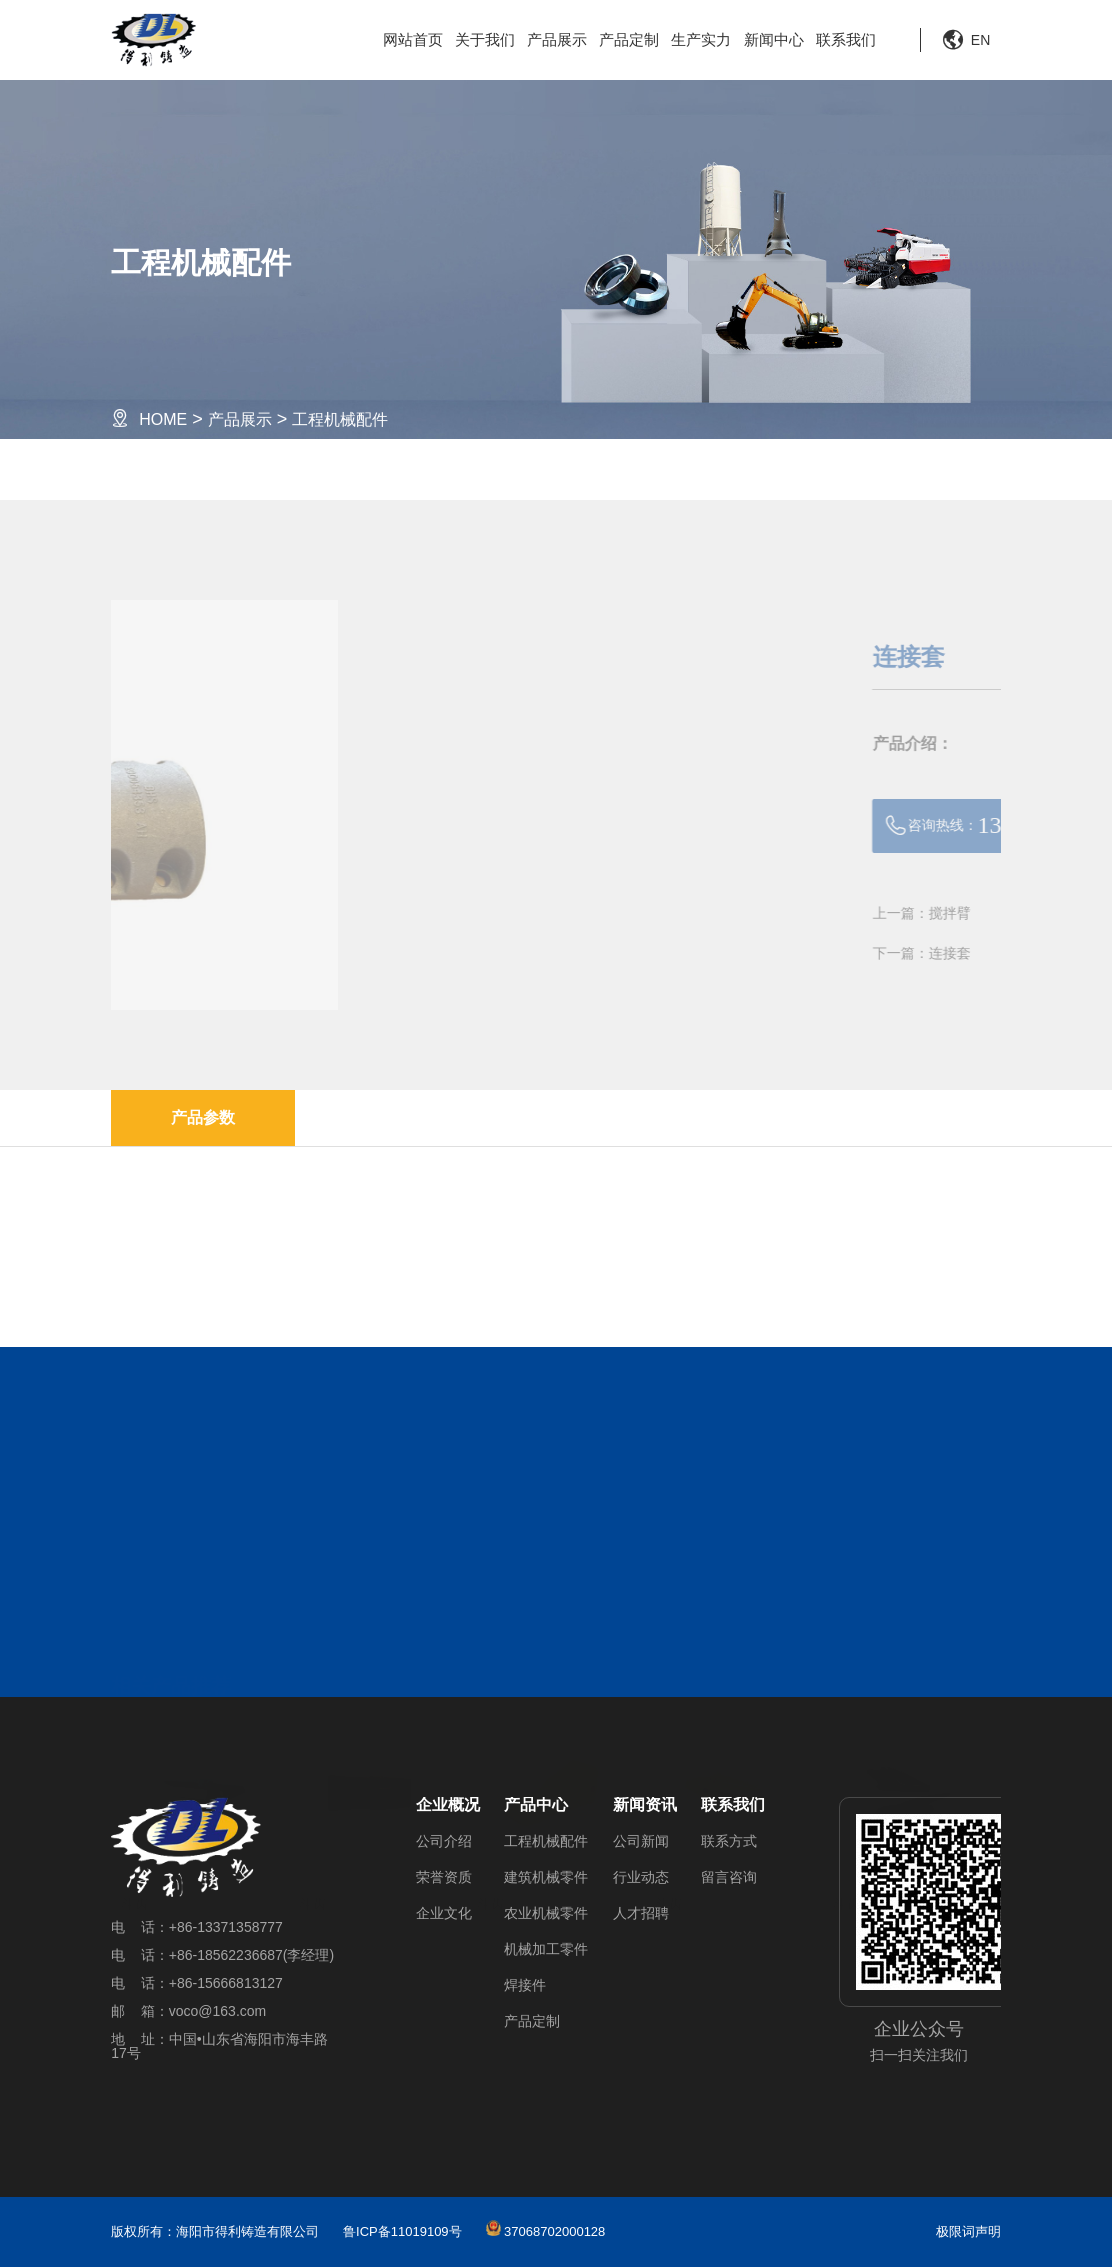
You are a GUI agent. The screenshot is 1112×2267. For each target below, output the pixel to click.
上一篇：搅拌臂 (954, 913)
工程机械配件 (340, 419)
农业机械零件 (546, 1913)
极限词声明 (968, 2231)
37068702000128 (546, 2231)
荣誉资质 (444, 1877)
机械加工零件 (546, 1949)
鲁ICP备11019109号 (402, 2231)
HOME (163, 419)
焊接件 (525, 1985)
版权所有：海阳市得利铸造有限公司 (215, 2231)
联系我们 (846, 39)
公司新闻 (641, 1841)
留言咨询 (729, 1877)
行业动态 (641, 1877)
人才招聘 (641, 1913)
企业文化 (444, 1913)
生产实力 (701, 39)
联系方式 (729, 1841)
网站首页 (413, 39)
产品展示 (557, 39)
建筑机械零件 (546, 1877)
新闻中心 (774, 39)
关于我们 (485, 39)
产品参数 (203, 1117)
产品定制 (629, 39)
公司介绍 (444, 1841)
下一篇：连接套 (954, 953)
